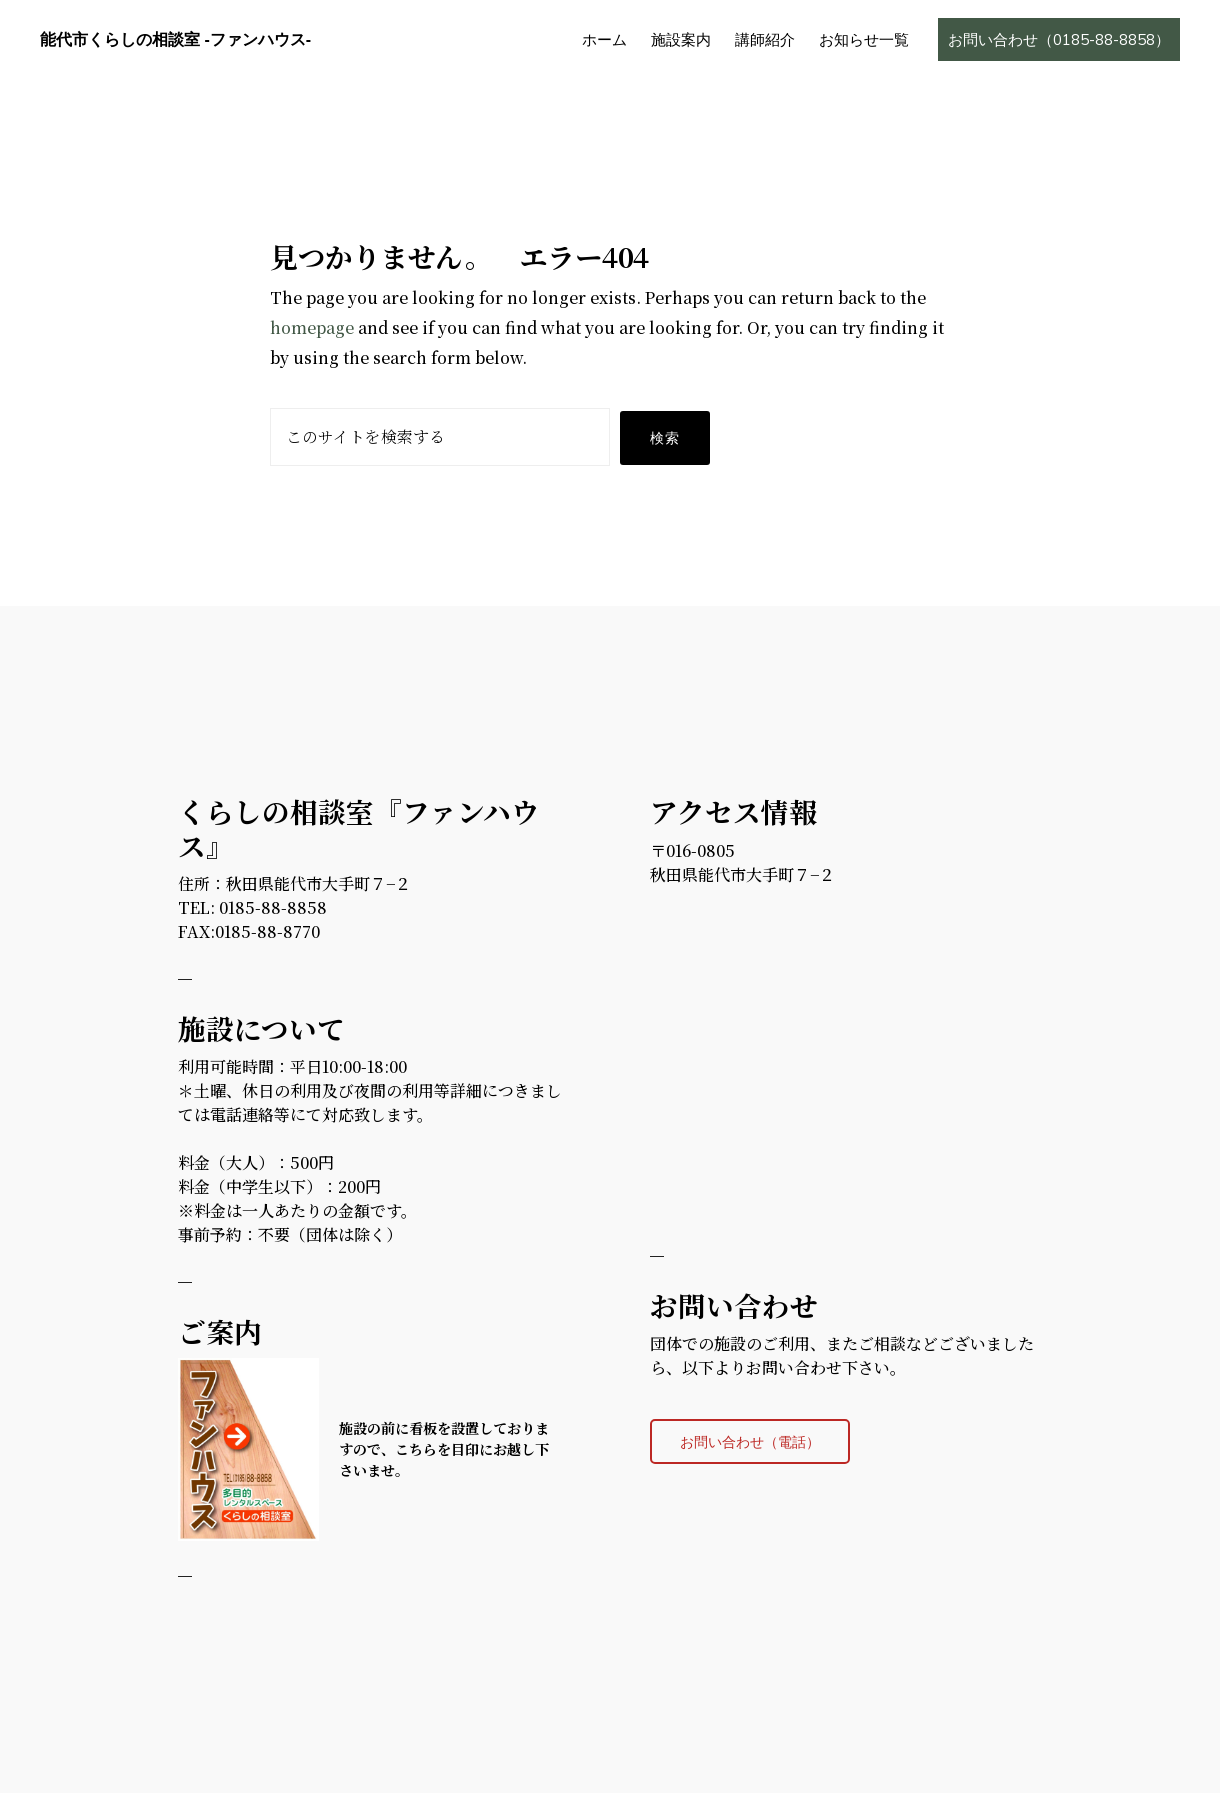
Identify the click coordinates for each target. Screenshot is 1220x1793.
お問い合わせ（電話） (750, 1441)
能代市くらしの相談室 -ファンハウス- (175, 39)
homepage (312, 327)
